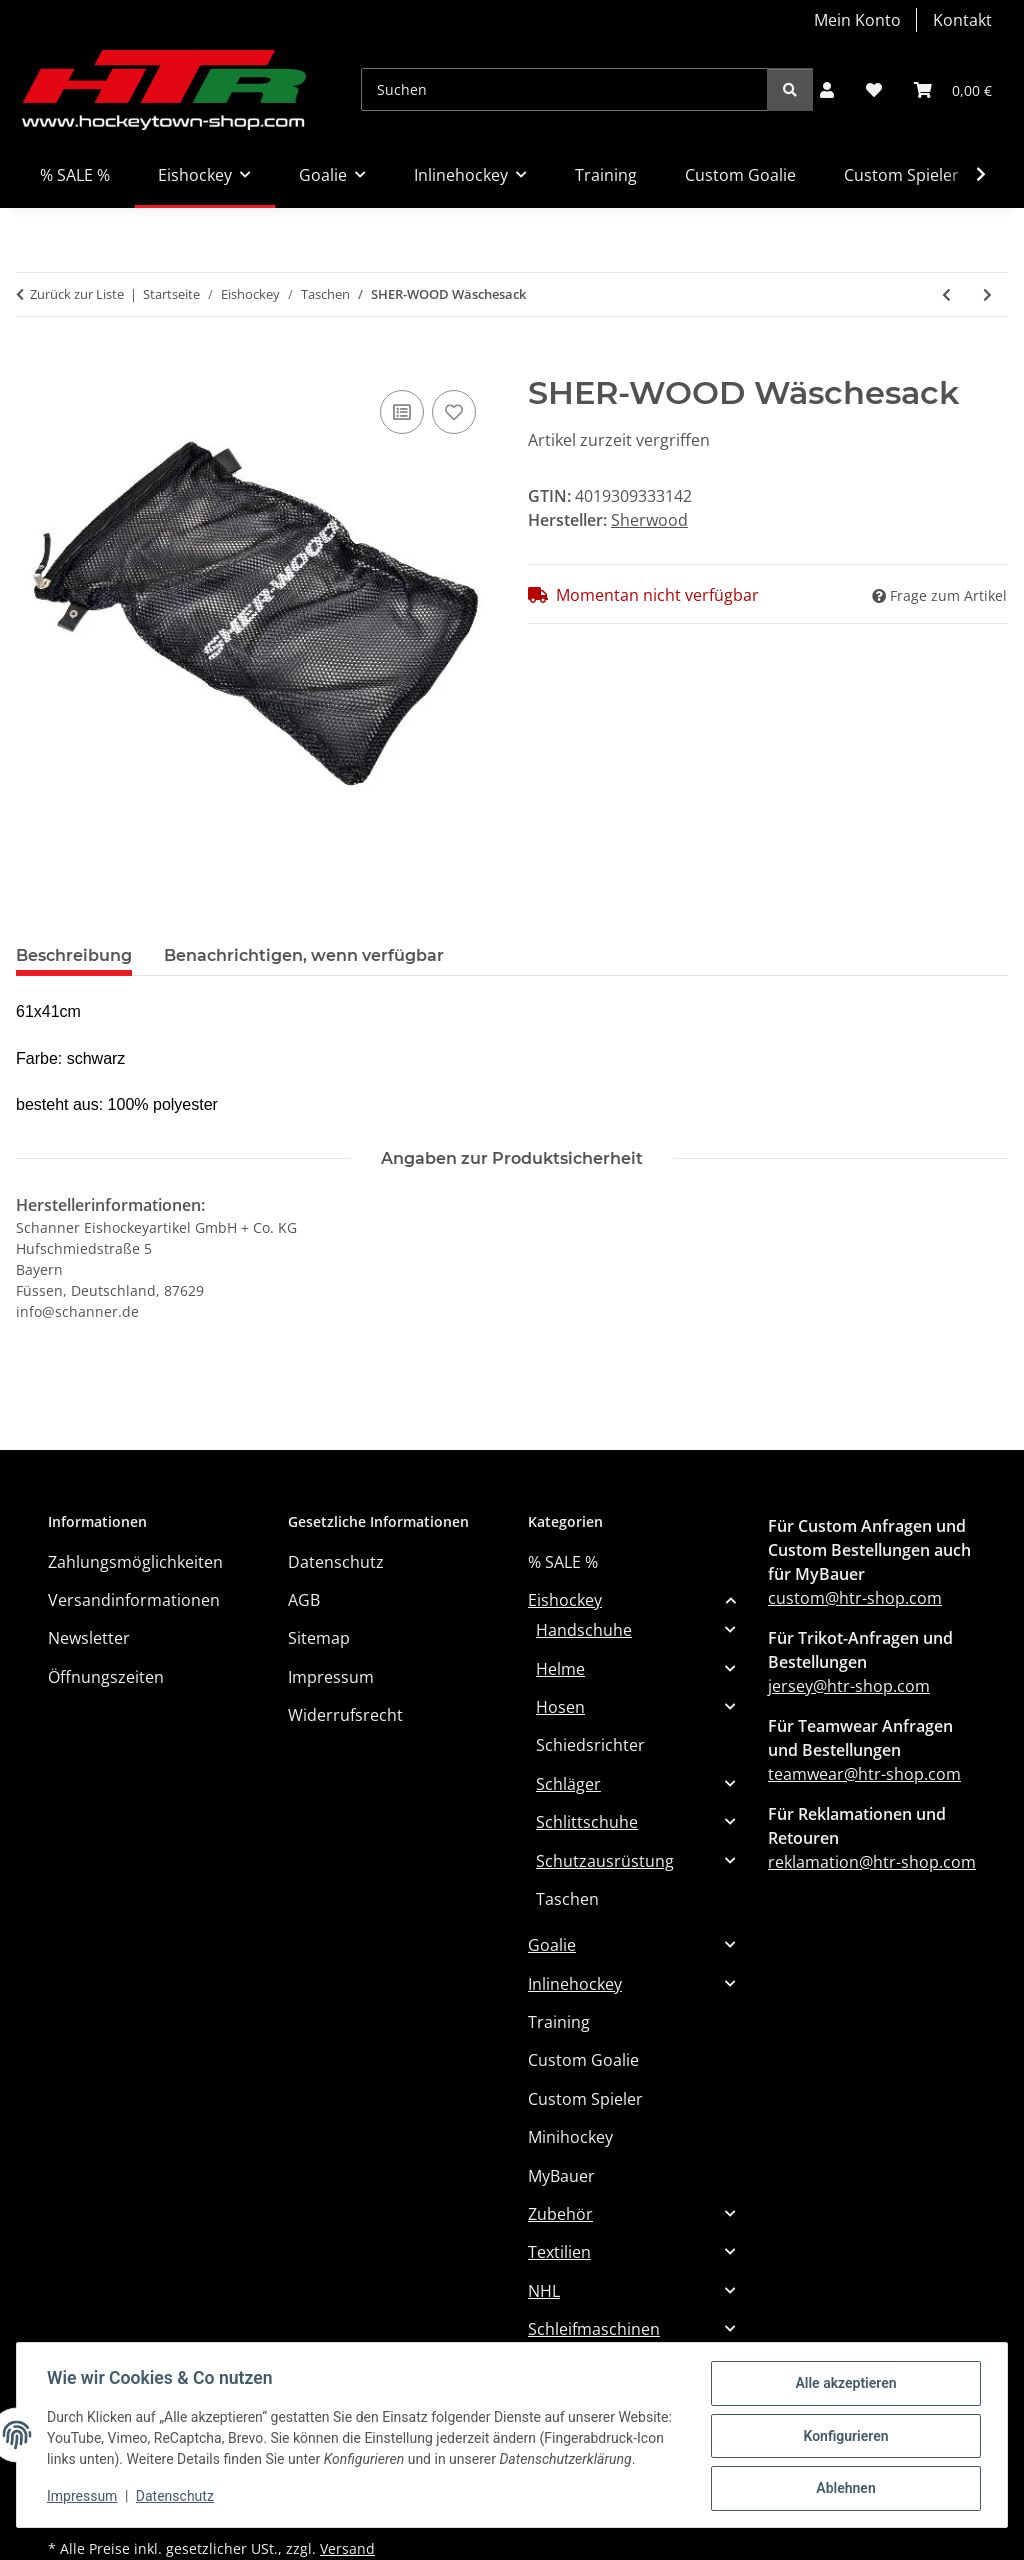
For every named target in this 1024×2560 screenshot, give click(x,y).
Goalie (552, 1945)
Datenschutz (177, 2500)
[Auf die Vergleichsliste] (402, 412)
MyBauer (561, 2176)
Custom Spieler (585, 2099)
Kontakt (962, 20)
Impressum (84, 2500)
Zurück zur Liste (77, 294)
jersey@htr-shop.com (849, 1686)
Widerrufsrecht (345, 1715)
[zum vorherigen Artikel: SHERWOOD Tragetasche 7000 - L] (946, 294)
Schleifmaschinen (594, 2329)
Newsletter (89, 1638)
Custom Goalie (583, 2060)
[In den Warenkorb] (32, 363)
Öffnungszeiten (106, 1677)
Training (559, 2022)
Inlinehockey (575, 1984)
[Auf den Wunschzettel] (454, 412)
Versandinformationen (134, 1600)
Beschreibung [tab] (74, 955)
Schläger (568, 1784)
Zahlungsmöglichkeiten (135, 1562)
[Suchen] (564, 89)
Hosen (560, 1707)
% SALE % (563, 1562)
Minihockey (570, 2137)
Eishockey (565, 1600)
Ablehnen (843, 2481)
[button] (827, 90)
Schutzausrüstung (605, 1861)
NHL (544, 2291)
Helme (560, 1669)
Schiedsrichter (590, 1745)
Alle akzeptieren (843, 2377)
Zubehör (560, 2214)
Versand (347, 2548)
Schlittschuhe (587, 1822)
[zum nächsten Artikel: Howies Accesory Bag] (987, 294)
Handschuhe (584, 1630)
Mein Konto (857, 20)
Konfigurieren (843, 2429)
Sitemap (319, 1638)
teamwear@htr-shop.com (864, 1774)
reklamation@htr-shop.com (872, 1862)
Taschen (567, 1899)
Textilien (559, 2252)
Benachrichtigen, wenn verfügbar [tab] (304, 955)
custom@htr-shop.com (855, 1598)
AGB (304, 1600)
